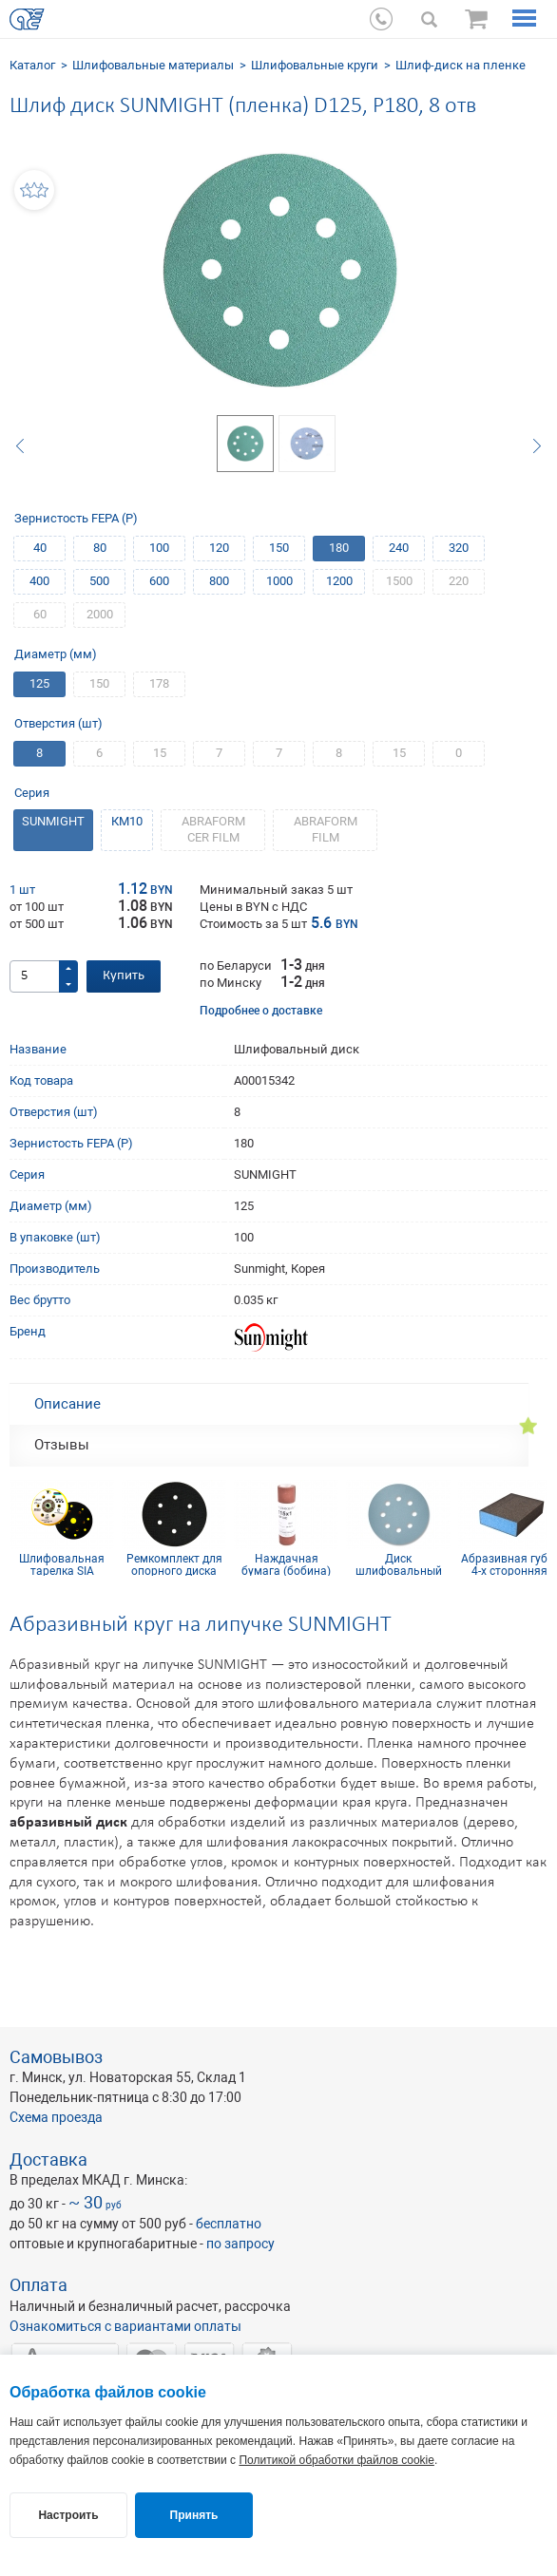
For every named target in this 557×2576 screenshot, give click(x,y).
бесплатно (228, 2223)
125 (39, 683)
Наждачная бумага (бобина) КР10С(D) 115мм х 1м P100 (286, 1564)
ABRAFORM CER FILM (213, 829)
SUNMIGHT (53, 821)
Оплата (38, 2285)
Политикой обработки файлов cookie (336, 2460)
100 (159, 547)
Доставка (48, 2159)
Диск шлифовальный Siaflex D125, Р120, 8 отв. (398, 1564)
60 (40, 614)
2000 (99, 614)
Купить (123, 976)
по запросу (240, 2243)
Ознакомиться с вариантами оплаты (125, 2326)
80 (99, 547)
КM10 (127, 821)
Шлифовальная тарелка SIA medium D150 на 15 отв (61, 1564)
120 (219, 547)
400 (39, 581)
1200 (339, 581)
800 (219, 581)
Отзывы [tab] (61, 1444)
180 (339, 547)
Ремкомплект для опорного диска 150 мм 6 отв (174, 1564)
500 (99, 581)
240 (399, 547)
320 (459, 547)
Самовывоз (56, 2057)
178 (159, 683)
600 (159, 581)
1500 (399, 581)
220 (459, 581)
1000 (279, 581)
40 (40, 547)
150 (279, 547)
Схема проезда (56, 2117)
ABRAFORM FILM (325, 829)
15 (159, 753)
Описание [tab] (67, 1403)
